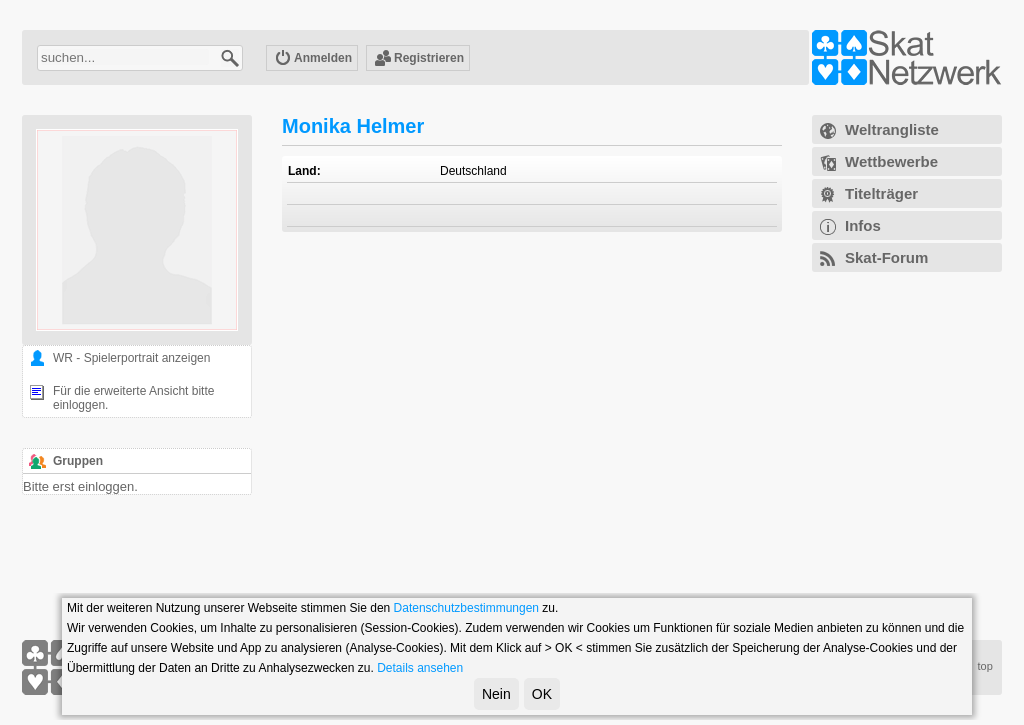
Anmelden (313, 59)
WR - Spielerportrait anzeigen (131, 358)
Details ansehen (420, 668)
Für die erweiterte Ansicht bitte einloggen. (133, 398)
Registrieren (419, 59)
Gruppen (78, 461)
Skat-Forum (886, 257)
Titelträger (881, 193)
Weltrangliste (892, 129)
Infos (863, 225)
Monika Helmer (353, 126)
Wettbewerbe (891, 161)
